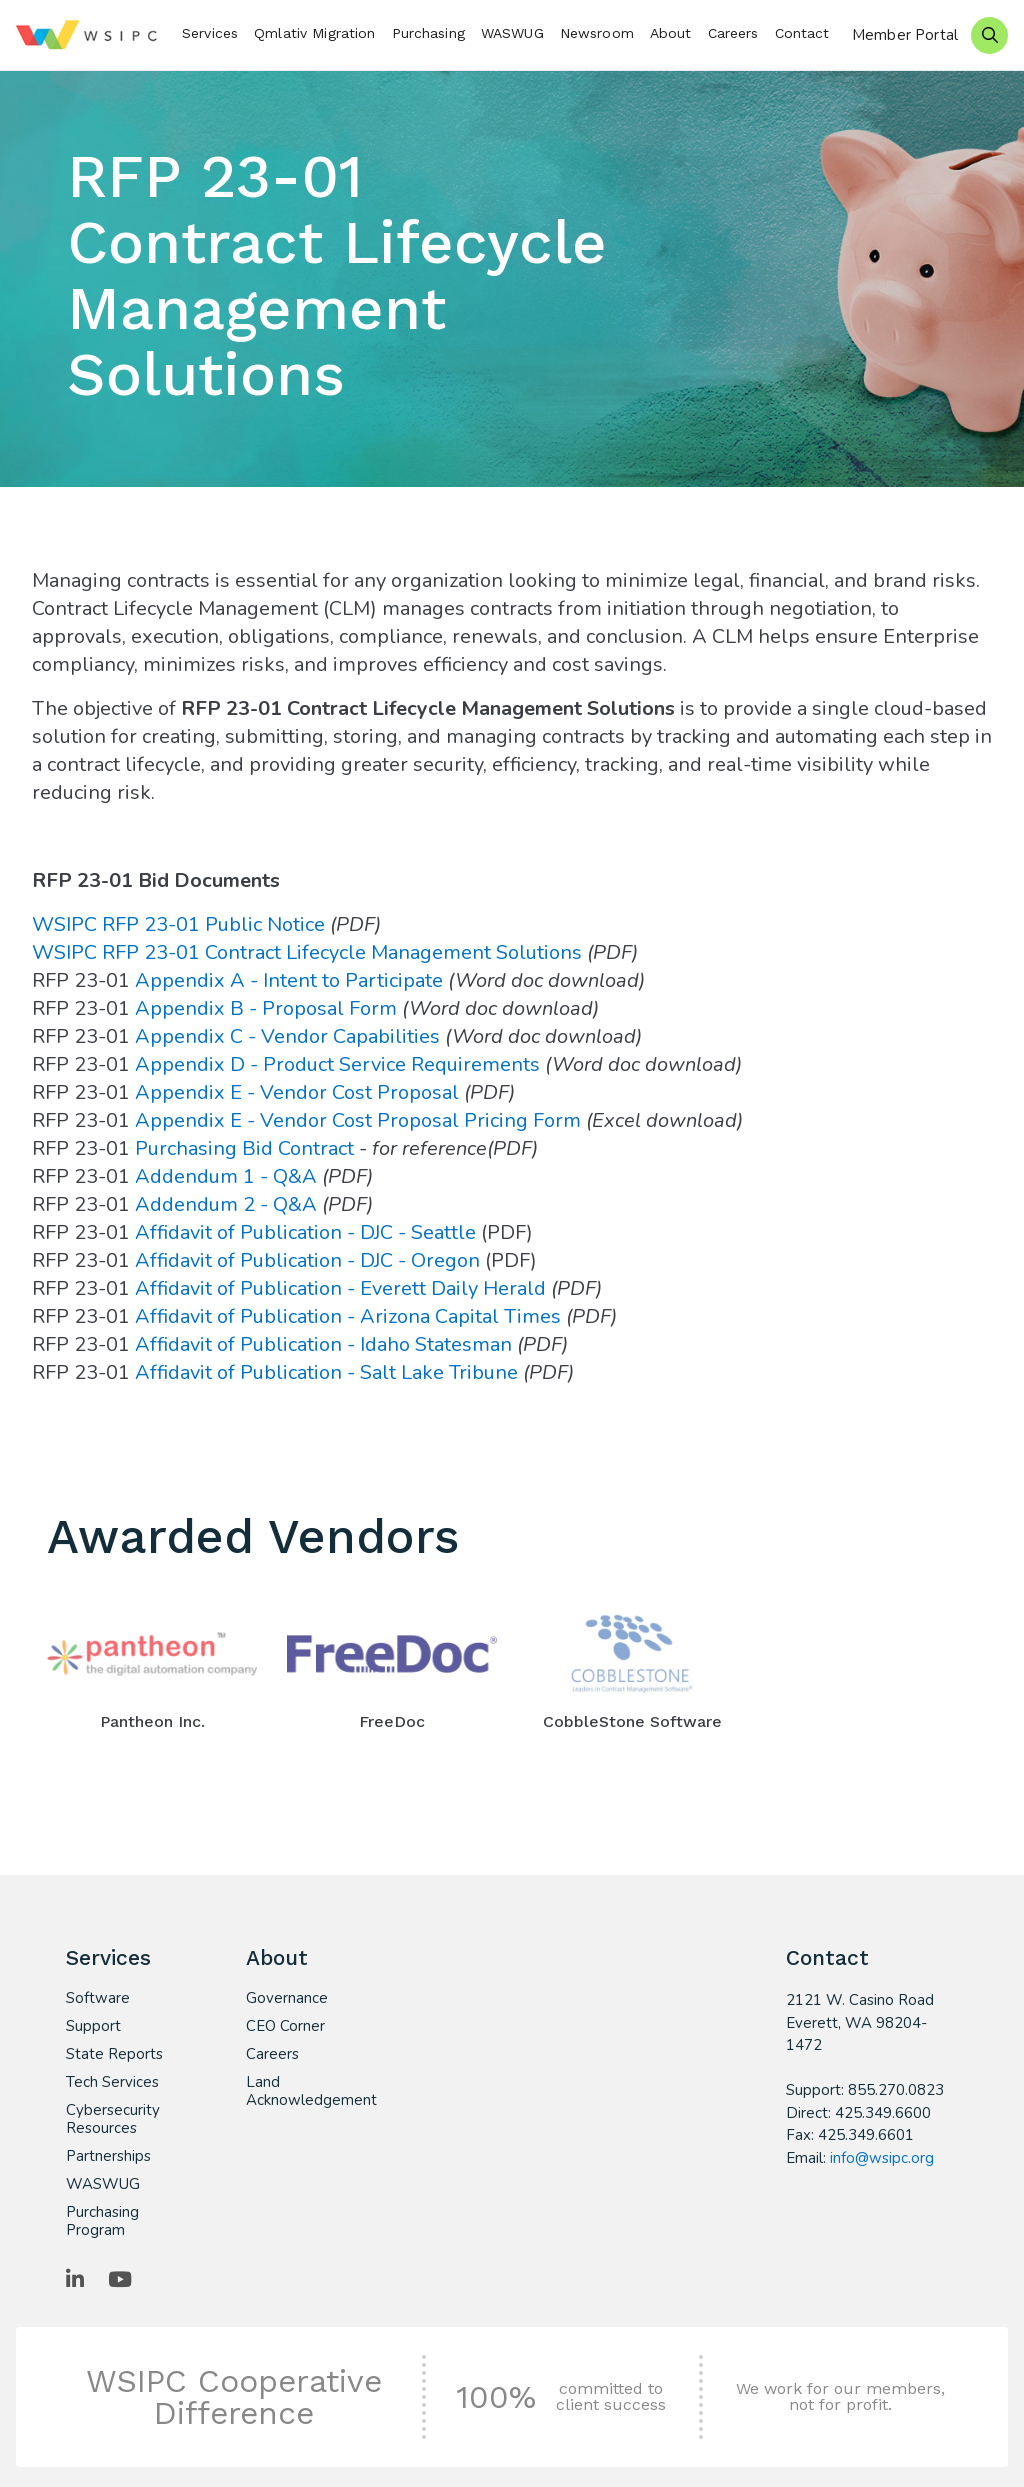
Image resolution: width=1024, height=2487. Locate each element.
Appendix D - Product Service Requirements (340, 1064)
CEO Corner (285, 2026)
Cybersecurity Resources (113, 2119)
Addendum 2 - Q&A (226, 1204)
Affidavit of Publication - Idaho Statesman (323, 1344)
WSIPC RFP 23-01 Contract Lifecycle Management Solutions (307, 952)
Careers (733, 33)
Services (210, 33)
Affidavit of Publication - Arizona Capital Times (348, 1316)
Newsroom (597, 33)
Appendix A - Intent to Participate (289, 980)
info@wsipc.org (882, 2158)
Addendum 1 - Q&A (226, 1176)
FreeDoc (392, 1721)
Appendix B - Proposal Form (266, 1008)
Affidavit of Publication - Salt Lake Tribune (326, 1372)
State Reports (114, 2054)
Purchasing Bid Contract (244, 1148)
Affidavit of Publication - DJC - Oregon (307, 1260)
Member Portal (905, 35)
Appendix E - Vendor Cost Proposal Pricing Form (358, 1120)
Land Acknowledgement (302, 2091)
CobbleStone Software (632, 1721)
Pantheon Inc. (152, 1721)
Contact (802, 33)
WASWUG (512, 33)
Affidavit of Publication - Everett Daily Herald (340, 1288)
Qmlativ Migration (314, 33)
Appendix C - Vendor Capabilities (287, 1036)
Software (98, 1998)
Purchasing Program (102, 2221)
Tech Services (112, 2082)
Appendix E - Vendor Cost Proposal (297, 1092)
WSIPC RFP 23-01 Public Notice (181, 924)
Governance (287, 1998)
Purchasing (428, 33)
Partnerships (108, 2156)
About (671, 33)
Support (93, 2026)
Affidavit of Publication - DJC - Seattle (305, 1232)
